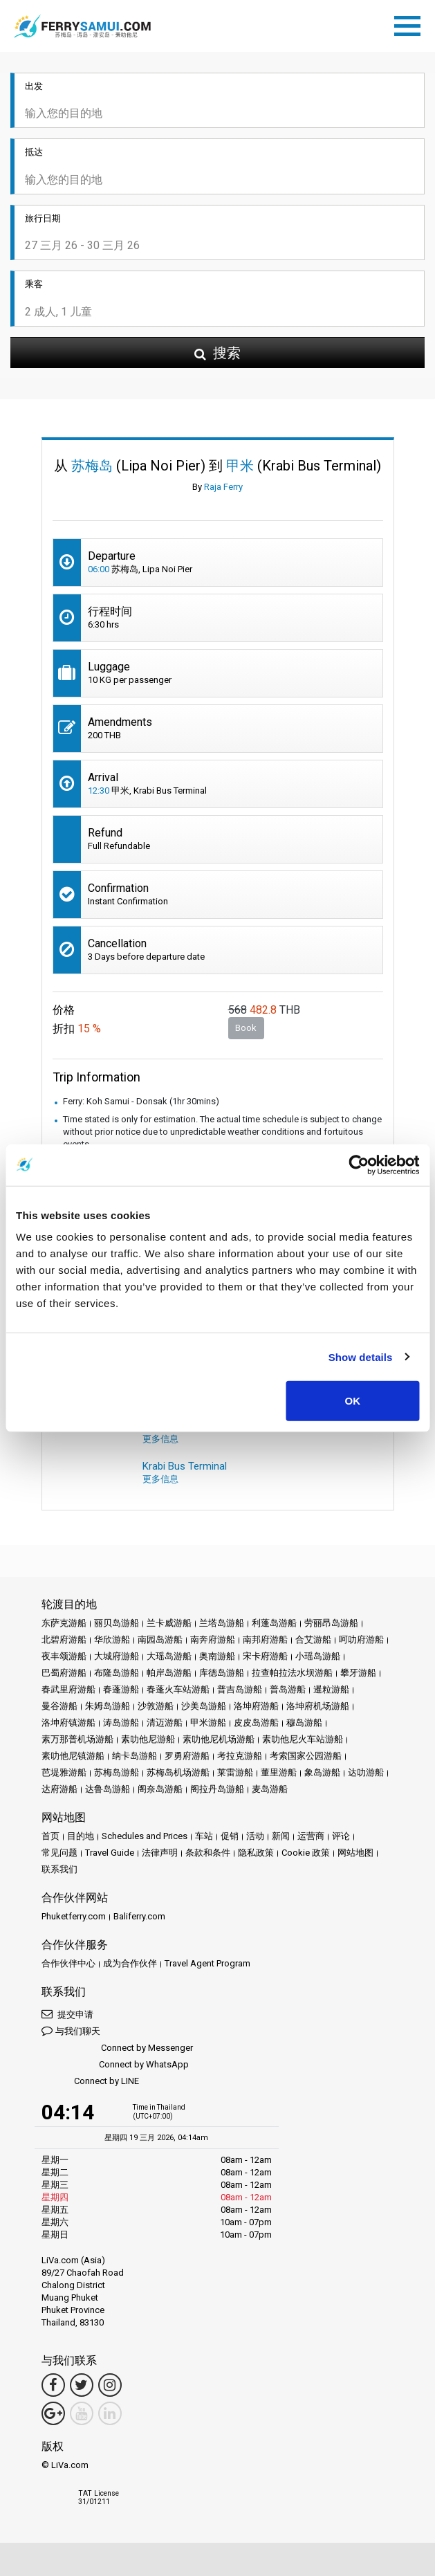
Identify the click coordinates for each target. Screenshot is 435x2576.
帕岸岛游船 (169, 1673)
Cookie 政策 (305, 1852)
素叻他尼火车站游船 (302, 1739)
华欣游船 (112, 1639)
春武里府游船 (68, 1689)
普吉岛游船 (239, 1689)
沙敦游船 (156, 1706)
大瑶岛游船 (169, 1656)
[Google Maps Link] (53, 2413)
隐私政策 (256, 1852)
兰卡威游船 (169, 1623)
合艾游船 (313, 1639)
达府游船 (59, 1789)
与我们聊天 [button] (70, 2030)
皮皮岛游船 (256, 1722)
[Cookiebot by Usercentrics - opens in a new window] (358, 1164)
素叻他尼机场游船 (218, 1739)
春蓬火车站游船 (178, 1689)
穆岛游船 (304, 1722)
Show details (360, 1356)
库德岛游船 (221, 1673)
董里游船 (279, 1772)
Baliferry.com (139, 1916)
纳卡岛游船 (134, 1756)
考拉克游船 (239, 1756)
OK (353, 1401)
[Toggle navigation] (411, 23)
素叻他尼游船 (148, 1739)
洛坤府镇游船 (68, 1722)
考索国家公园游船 (306, 1756)
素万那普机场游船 (77, 1739)
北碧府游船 (63, 1639)
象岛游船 (322, 1772)
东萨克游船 (63, 1623)
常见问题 (59, 1852)
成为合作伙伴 (130, 1963)
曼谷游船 (59, 1706)
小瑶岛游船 (317, 1656)
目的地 (80, 1836)
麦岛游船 (270, 1789)
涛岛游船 (121, 1722)
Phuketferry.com (73, 1916)
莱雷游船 (235, 1772)
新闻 (281, 1836)
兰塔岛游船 (221, 1623)
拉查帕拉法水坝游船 (292, 1673)
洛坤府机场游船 (317, 1706)
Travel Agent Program (207, 1963)
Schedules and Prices (144, 1836)
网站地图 (355, 1852)
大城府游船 (116, 1656)
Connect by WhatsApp (115, 2065)
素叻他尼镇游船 (72, 1756)
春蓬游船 (121, 1689)
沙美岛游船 (203, 1706)
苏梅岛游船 (116, 1772)
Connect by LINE (90, 2082)
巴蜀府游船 (63, 1673)
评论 (341, 1836)
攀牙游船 (358, 1673)
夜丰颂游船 (63, 1656)
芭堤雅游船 (63, 1772)
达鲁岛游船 (107, 1789)
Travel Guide (109, 1852)
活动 (255, 1836)
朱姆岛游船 (107, 1706)
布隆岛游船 (116, 1673)
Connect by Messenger (117, 2048)
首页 (50, 1836)
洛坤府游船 (256, 1706)
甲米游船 (208, 1722)
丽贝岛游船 (116, 1623)
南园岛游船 (160, 1639)
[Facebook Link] (53, 2385)
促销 (230, 1836)
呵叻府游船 (361, 1639)
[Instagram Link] (110, 2385)
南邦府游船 (265, 1639)
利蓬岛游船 (274, 1623)
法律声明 (160, 1852)
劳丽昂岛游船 (331, 1623)
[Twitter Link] (81, 2385)
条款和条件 (207, 1852)
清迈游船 (165, 1722)
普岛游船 (288, 1689)
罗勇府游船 (187, 1756)
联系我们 (59, 1869)
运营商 (310, 1836)
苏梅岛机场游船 (178, 1772)
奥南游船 (217, 1656)
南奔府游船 (212, 1639)
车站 (204, 1836)
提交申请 (67, 2014)
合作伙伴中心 (68, 1963)
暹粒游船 (331, 1689)
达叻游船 (366, 1772)
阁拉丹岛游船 (217, 1789)
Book (246, 1028)
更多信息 (160, 1439)
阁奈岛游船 (160, 1789)
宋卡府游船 (265, 1656)
